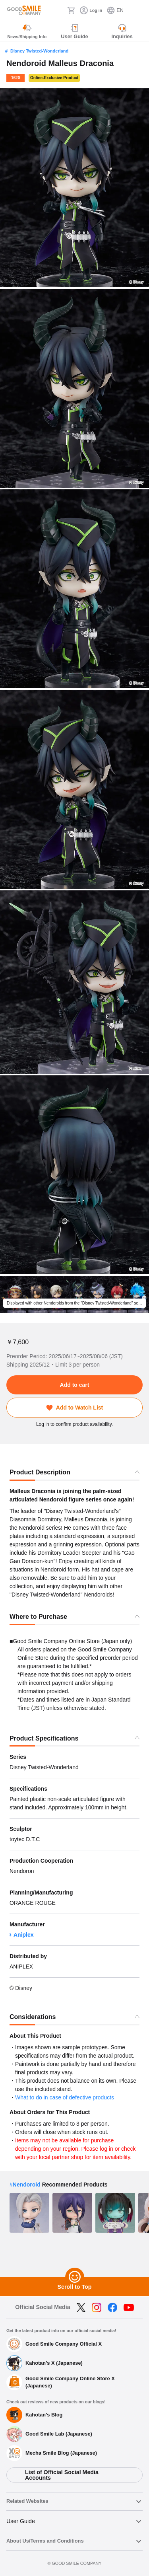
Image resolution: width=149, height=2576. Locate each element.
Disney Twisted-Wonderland (39, 51)
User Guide (20, 2521)
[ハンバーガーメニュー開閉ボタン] (138, 10)
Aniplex (24, 1935)
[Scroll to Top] (74, 2277)
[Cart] (71, 10)
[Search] (58, 10)
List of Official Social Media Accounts (62, 2475)
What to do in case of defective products (64, 2097)
